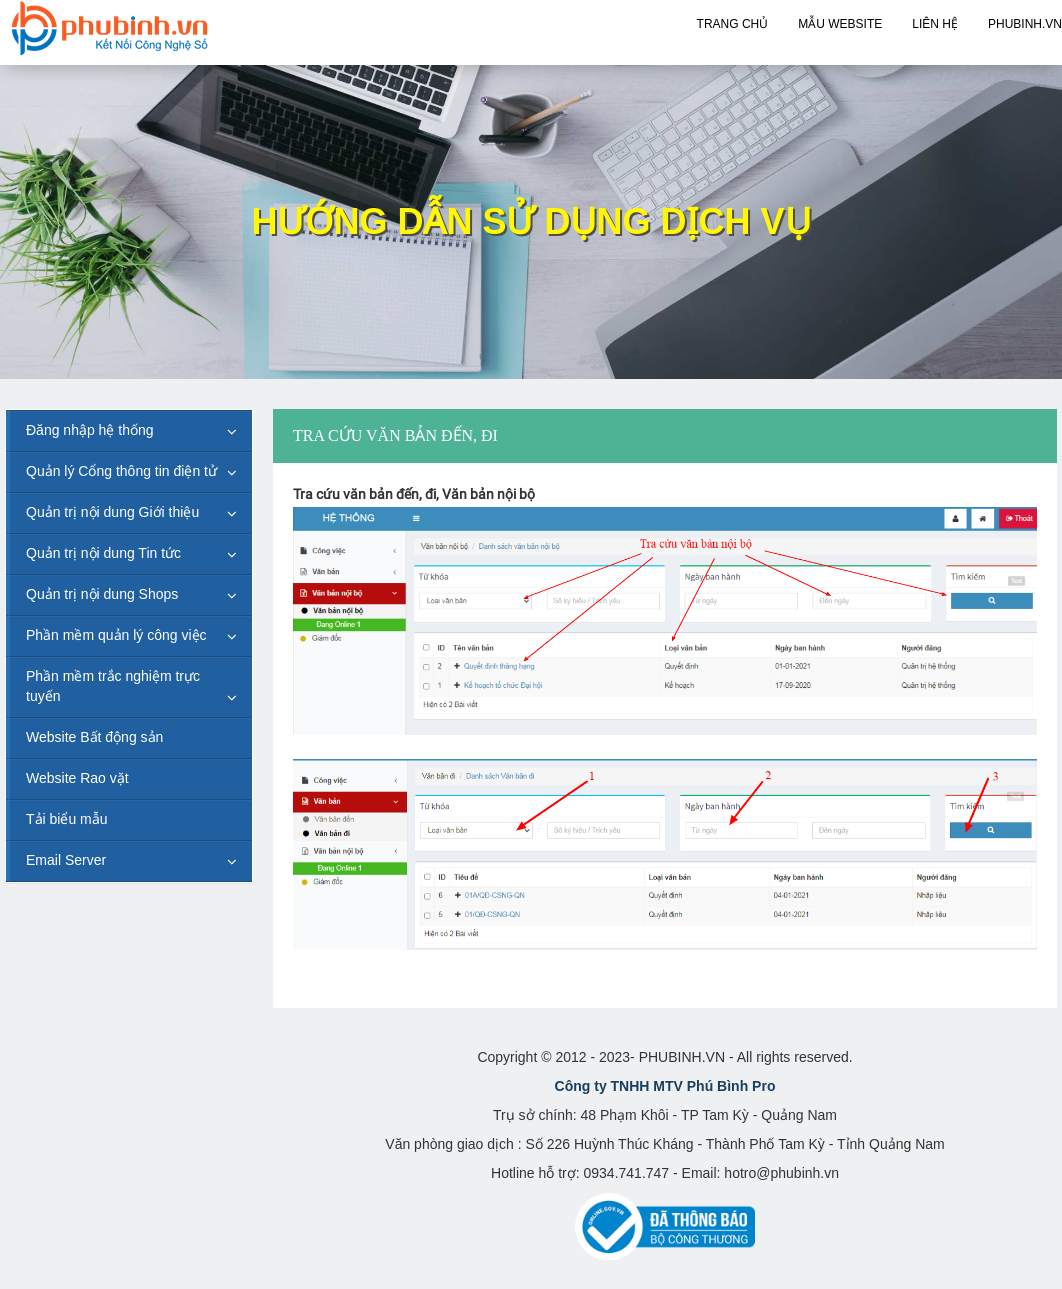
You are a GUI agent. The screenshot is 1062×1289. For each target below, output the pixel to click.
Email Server (66, 860)
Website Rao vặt (77, 778)
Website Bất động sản (94, 737)
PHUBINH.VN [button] (1025, 24)
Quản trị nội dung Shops (102, 594)
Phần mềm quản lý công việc (116, 635)
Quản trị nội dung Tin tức (103, 553)
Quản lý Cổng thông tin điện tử (121, 471)
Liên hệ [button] (935, 24)
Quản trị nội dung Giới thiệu (112, 512)
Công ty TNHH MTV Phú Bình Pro (665, 1086)
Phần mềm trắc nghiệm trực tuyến (113, 686)
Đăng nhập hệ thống (90, 430)
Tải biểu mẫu (67, 819)
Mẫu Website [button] (840, 24)
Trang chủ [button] (733, 24)
